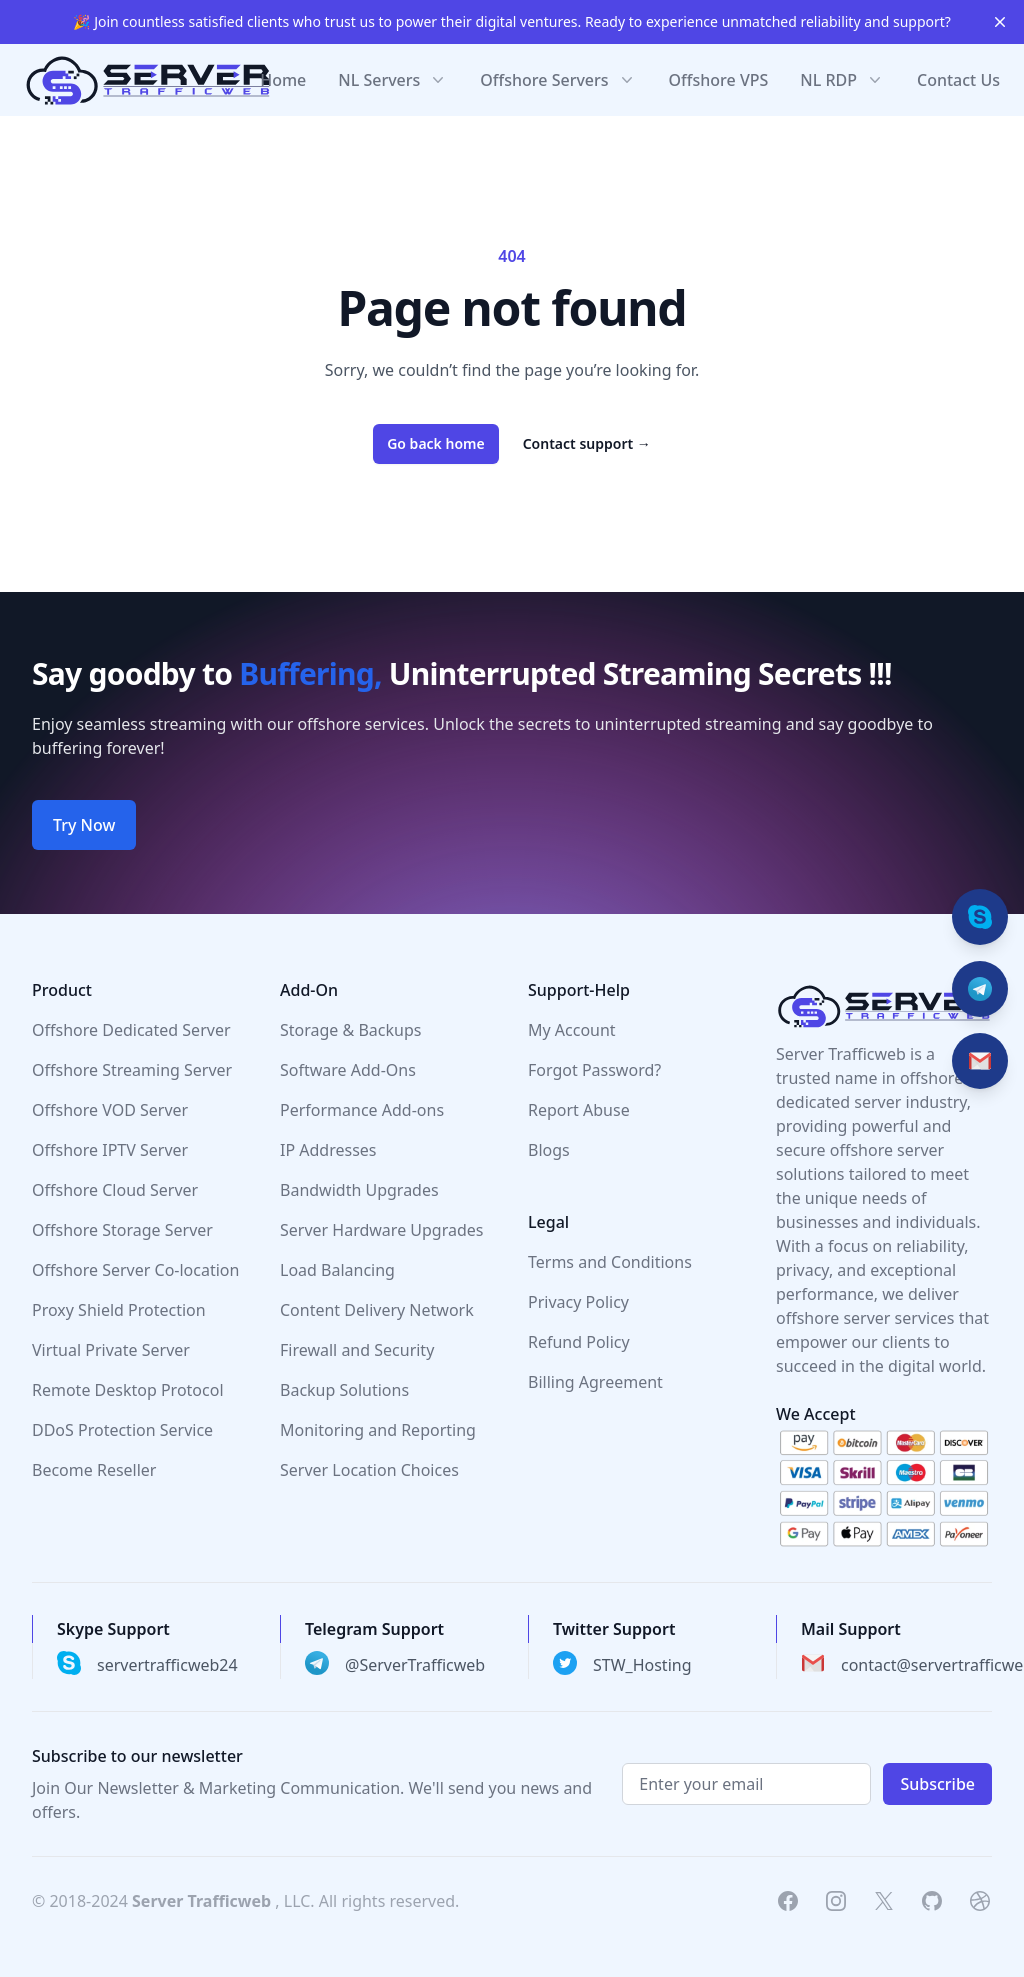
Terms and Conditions (610, 1262)
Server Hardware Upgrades (382, 1230)
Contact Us (958, 80)
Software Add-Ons (348, 1070)
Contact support (587, 443)
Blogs (549, 1150)
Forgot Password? (594, 1070)
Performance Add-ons (362, 1110)
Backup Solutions (344, 1390)
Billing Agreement (595, 1382)
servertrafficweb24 (167, 1665)
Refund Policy (579, 1342)
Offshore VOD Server (110, 1110)
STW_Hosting (642, 1665)
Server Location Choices (369, 1470)
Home (283, 80)
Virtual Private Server (111, 1350)
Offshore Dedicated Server (131, 1030)
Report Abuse (579, 1110)
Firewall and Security (357, 1350)
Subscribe (937, 1784)
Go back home (436, 443)
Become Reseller (94, 1470)
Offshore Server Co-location (135, 1270)
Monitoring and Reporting (378, 1430)
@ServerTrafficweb (415, 1665)
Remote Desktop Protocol (128, 1390)
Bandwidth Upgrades (359, 1190)
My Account (572, 1030)
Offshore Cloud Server (115, 1190)
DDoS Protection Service (122, 1430)
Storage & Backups (350, 1030)
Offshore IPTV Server (110, 1150)
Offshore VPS (719, 80)
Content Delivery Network (377, 1310)
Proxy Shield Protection (119, 1310)
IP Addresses (328, 1150)
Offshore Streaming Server (132, 1070)
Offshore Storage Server (122, 1230)
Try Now (84, 825)
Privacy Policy (578, 1302)
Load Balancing (337, 1270)
